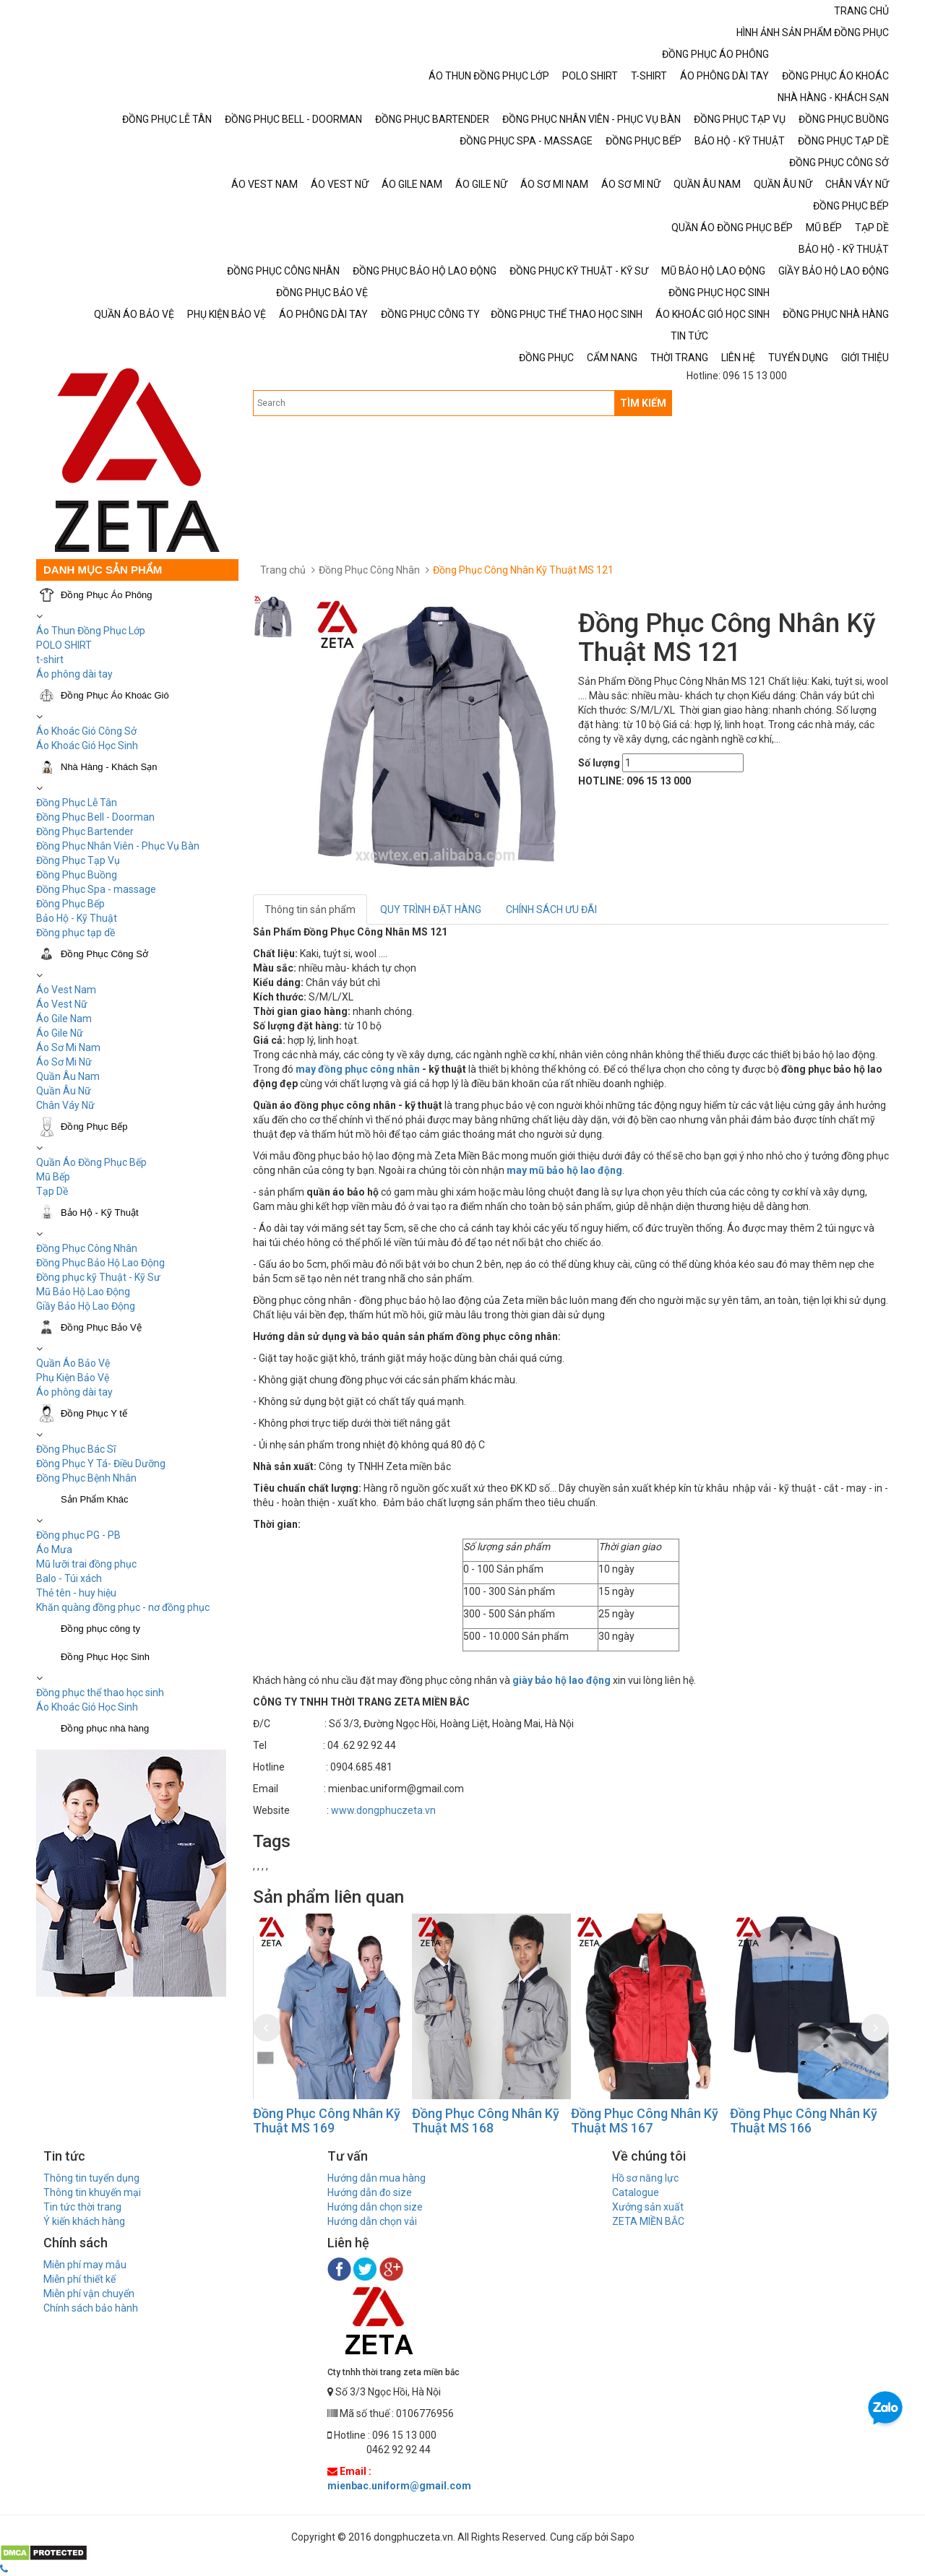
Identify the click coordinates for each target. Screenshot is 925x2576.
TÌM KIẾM (643, 403)
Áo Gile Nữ (59, 1033)
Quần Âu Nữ (63, 1091)
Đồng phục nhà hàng (105, 1728)
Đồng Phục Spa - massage (96, 889)
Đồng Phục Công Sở (104, 953)
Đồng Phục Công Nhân (86, 1248)
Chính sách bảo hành (90, 2308)
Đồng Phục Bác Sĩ (76, 1449)
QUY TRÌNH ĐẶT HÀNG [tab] (430, 909)
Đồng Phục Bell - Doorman (95, 817)
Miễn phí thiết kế (79, 2279)
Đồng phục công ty (100, 1628)
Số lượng (599, 763)
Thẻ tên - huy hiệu (76, 1593)
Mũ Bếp (53, 1177)
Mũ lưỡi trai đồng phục (86, 1564)
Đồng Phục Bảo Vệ (101, 1327)
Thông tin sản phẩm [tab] (310, 909)
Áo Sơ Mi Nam (68, 1047)
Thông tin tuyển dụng (91, 2178)
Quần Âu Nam (68, 1076)
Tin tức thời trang (82, 2207)
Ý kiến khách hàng (84, 2221)
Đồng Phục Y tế (94, 1413)
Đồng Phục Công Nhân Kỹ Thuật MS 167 (644, 2120)
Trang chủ (283, 570)
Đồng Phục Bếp (70, 903)
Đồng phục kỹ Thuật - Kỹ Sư (98, 1277)
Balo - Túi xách (69, 1578)
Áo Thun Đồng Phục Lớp (90, 630)
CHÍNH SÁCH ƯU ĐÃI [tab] (551, 909)
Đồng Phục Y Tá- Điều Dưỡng (100, 1463)
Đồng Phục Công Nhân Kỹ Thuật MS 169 (326, 2120)
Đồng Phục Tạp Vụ (78, 860)
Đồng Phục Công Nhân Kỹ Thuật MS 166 (803, 2120)
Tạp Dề (52, 1191)
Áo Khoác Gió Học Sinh (87, 745)
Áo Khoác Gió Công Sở (86, 731)
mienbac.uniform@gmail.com (399, 2485)
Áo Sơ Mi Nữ (64, 1062)
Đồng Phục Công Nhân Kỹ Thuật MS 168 (485, 2120)
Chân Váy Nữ (65, 1105)
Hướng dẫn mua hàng (376, 2178)
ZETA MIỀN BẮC (648, 2221)
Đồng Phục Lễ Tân (76, 802)
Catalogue (635, 2192)
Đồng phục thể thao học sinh (100, 1692)
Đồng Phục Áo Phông (106, 594)
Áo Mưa (54, 1549)
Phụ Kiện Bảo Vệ (72, 1377)
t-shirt (50, 659)
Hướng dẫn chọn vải (372, 2221)
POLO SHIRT (64, 645)
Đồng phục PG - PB (78, 1535)
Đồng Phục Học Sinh (105, 1656)
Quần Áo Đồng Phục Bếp (91, 1162)
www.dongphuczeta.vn (383, 1810)
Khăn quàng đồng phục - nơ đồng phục (123, 1607)
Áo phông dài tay (74, 1392)
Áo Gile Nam (64, 1018)
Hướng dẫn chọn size (375, 2207)
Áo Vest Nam (66, 989)
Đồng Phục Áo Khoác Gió (115, 695)
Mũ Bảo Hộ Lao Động (83, 1291)
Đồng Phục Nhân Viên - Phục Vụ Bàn (117, 846)
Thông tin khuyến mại (92, 2192)
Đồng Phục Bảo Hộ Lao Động (100, 1262)
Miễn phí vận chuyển (88, 2293)
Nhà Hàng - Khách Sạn (109, 766)
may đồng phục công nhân (358, 1069)
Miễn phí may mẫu (84, 2264)
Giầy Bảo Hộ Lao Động (85, 1306)
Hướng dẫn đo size (369, 2192)
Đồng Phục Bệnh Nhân (86, 1478)
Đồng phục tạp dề (75, 932)
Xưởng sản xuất (648, 2207)
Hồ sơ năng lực (645, 2178)
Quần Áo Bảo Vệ (73, 1363)
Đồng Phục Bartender (85, 831)
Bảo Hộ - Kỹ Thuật (76, 918)
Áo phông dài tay (74, 674)
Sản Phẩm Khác (95, 1499)
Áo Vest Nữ (61, 1004)
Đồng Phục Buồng (76, 875)
